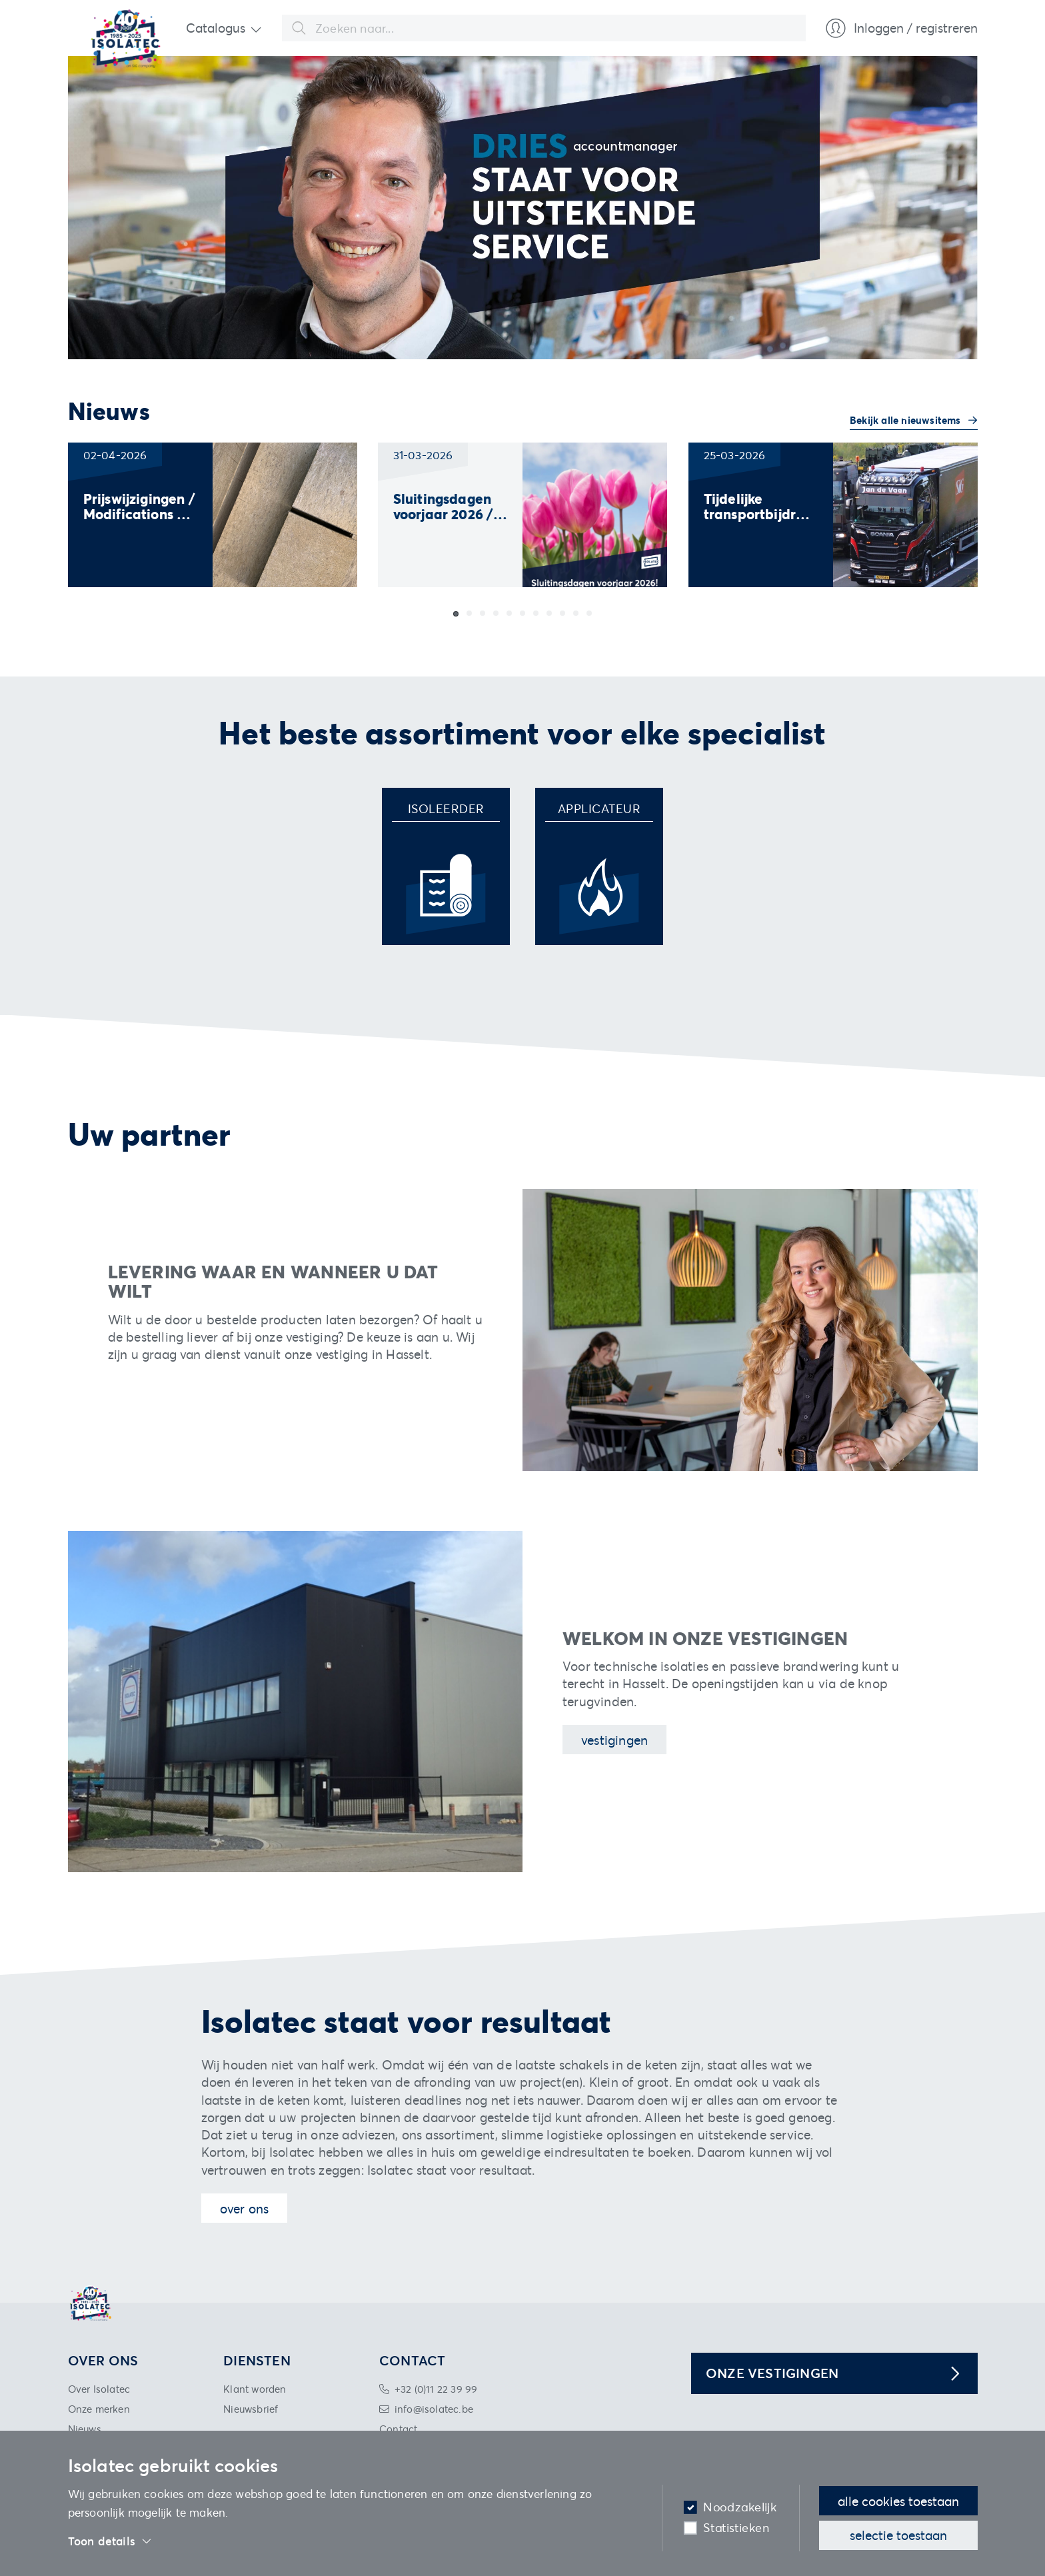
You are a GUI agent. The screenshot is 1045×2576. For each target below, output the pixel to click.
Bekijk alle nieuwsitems (907, 420)
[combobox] (544, 28)
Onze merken (99, 2408)
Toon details (110, 2541)
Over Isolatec (99, 2388)
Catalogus (215, 27)
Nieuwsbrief (250, 2408)
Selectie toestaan (898, 2535)
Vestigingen (614, 1740)
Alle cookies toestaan (898, 2501)
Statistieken (736, 2527)
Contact (398, 2428)
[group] (212, 515)
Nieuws (84, 2428)
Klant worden (254, 2388)
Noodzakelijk (739, 2507)
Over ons (244, 2208)
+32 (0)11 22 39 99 (436, 2388)
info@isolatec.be (434, 2408)
